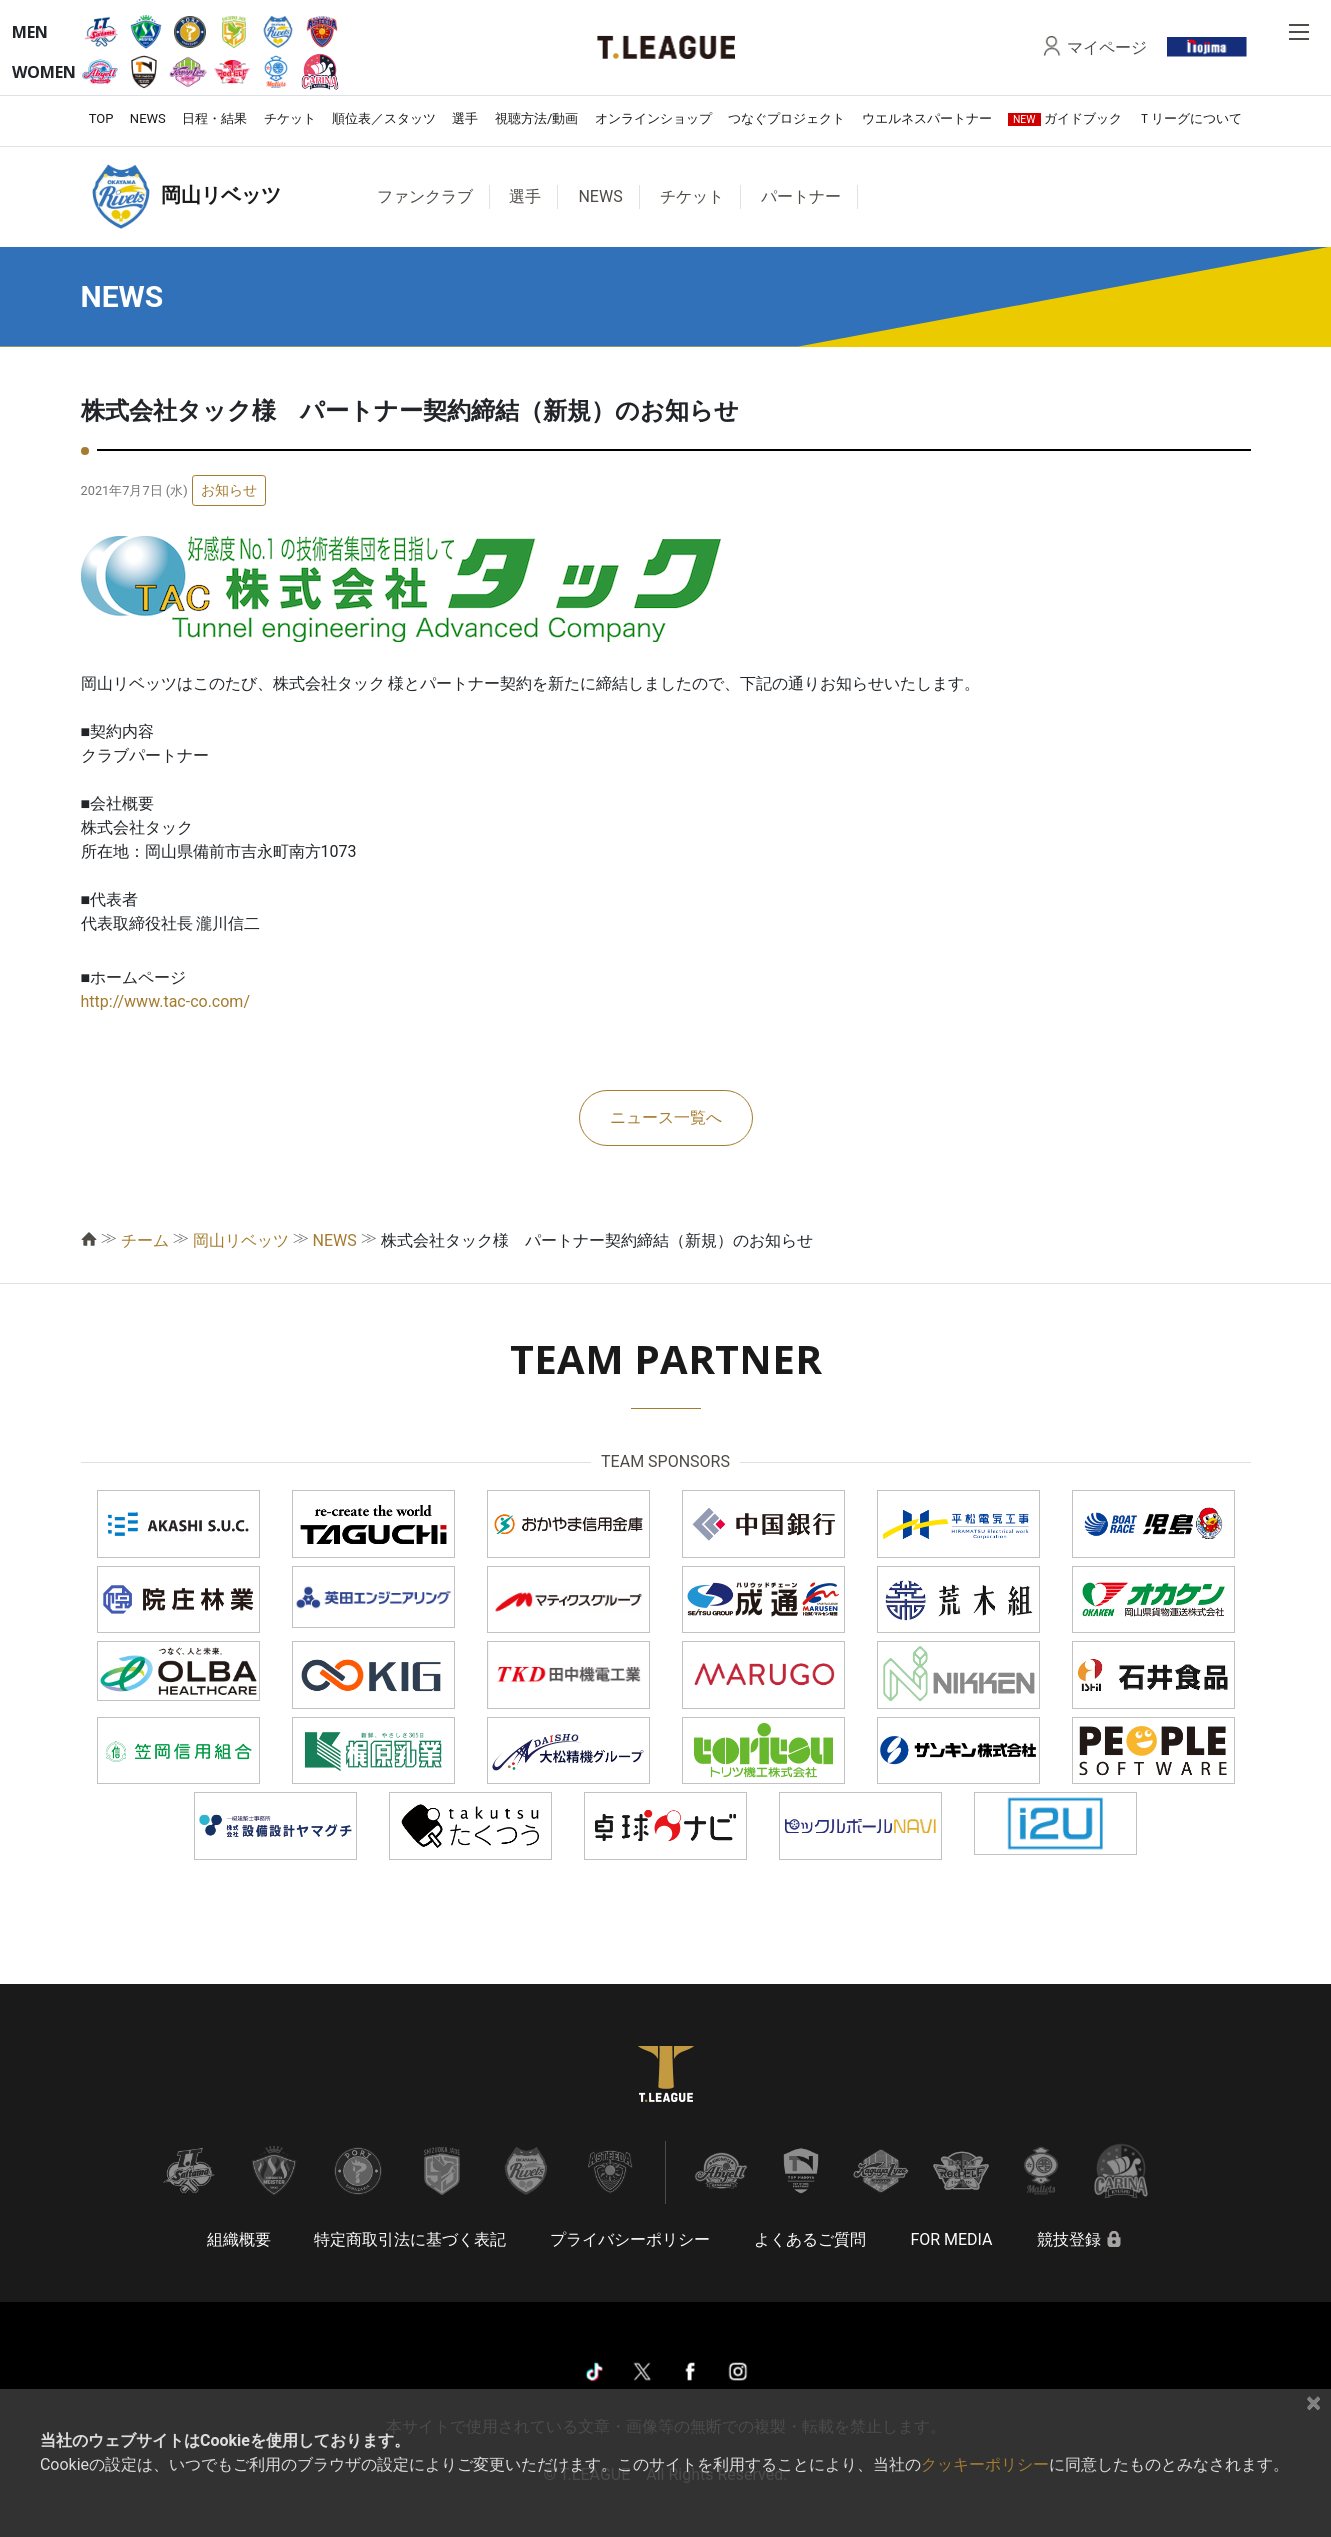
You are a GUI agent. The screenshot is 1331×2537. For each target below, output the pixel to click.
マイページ (1107, 47)
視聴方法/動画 (536, 118)
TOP (101, 118)
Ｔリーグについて (1190, 118)
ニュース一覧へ (666, 1117)
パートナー (801, 196)
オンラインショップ (653, 118)
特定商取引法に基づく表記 (410, 2239)
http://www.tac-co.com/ (166, 1001)
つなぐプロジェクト (786, 118)
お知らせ (229, 490)
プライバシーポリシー (630, 2239)
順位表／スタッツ (384, 118)
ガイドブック (1065, 118)
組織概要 (239, 2239)
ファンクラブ (425, 196)
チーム (145, 1240)
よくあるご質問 (810, 2239)
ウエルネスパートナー (927, 118)
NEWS (148, 118)
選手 (465, 118)
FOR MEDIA (951, 2239)
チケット (290, 118)
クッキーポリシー (985, 2464)
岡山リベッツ (241, 1240)
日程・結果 (214, 118)
